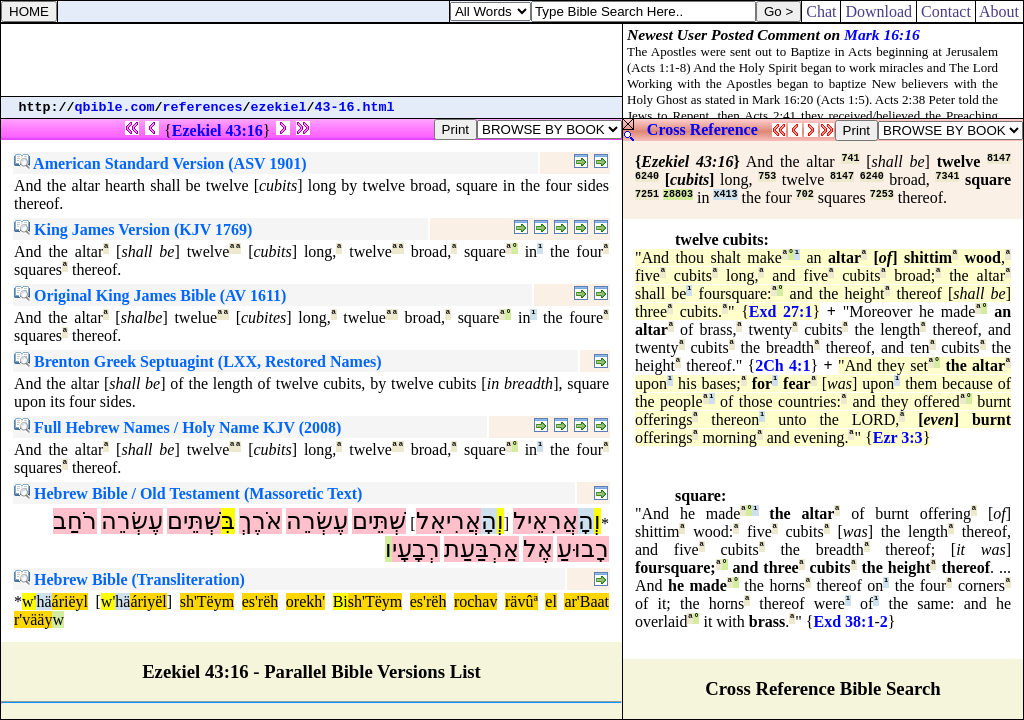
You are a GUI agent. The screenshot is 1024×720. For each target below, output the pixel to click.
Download (878, 11)
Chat (821, 11)
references (203, 107)
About (999, 11)
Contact (946, 11)
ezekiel (279, 107)
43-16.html (355, 107)
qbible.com (115, 107)
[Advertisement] (312, 60)
